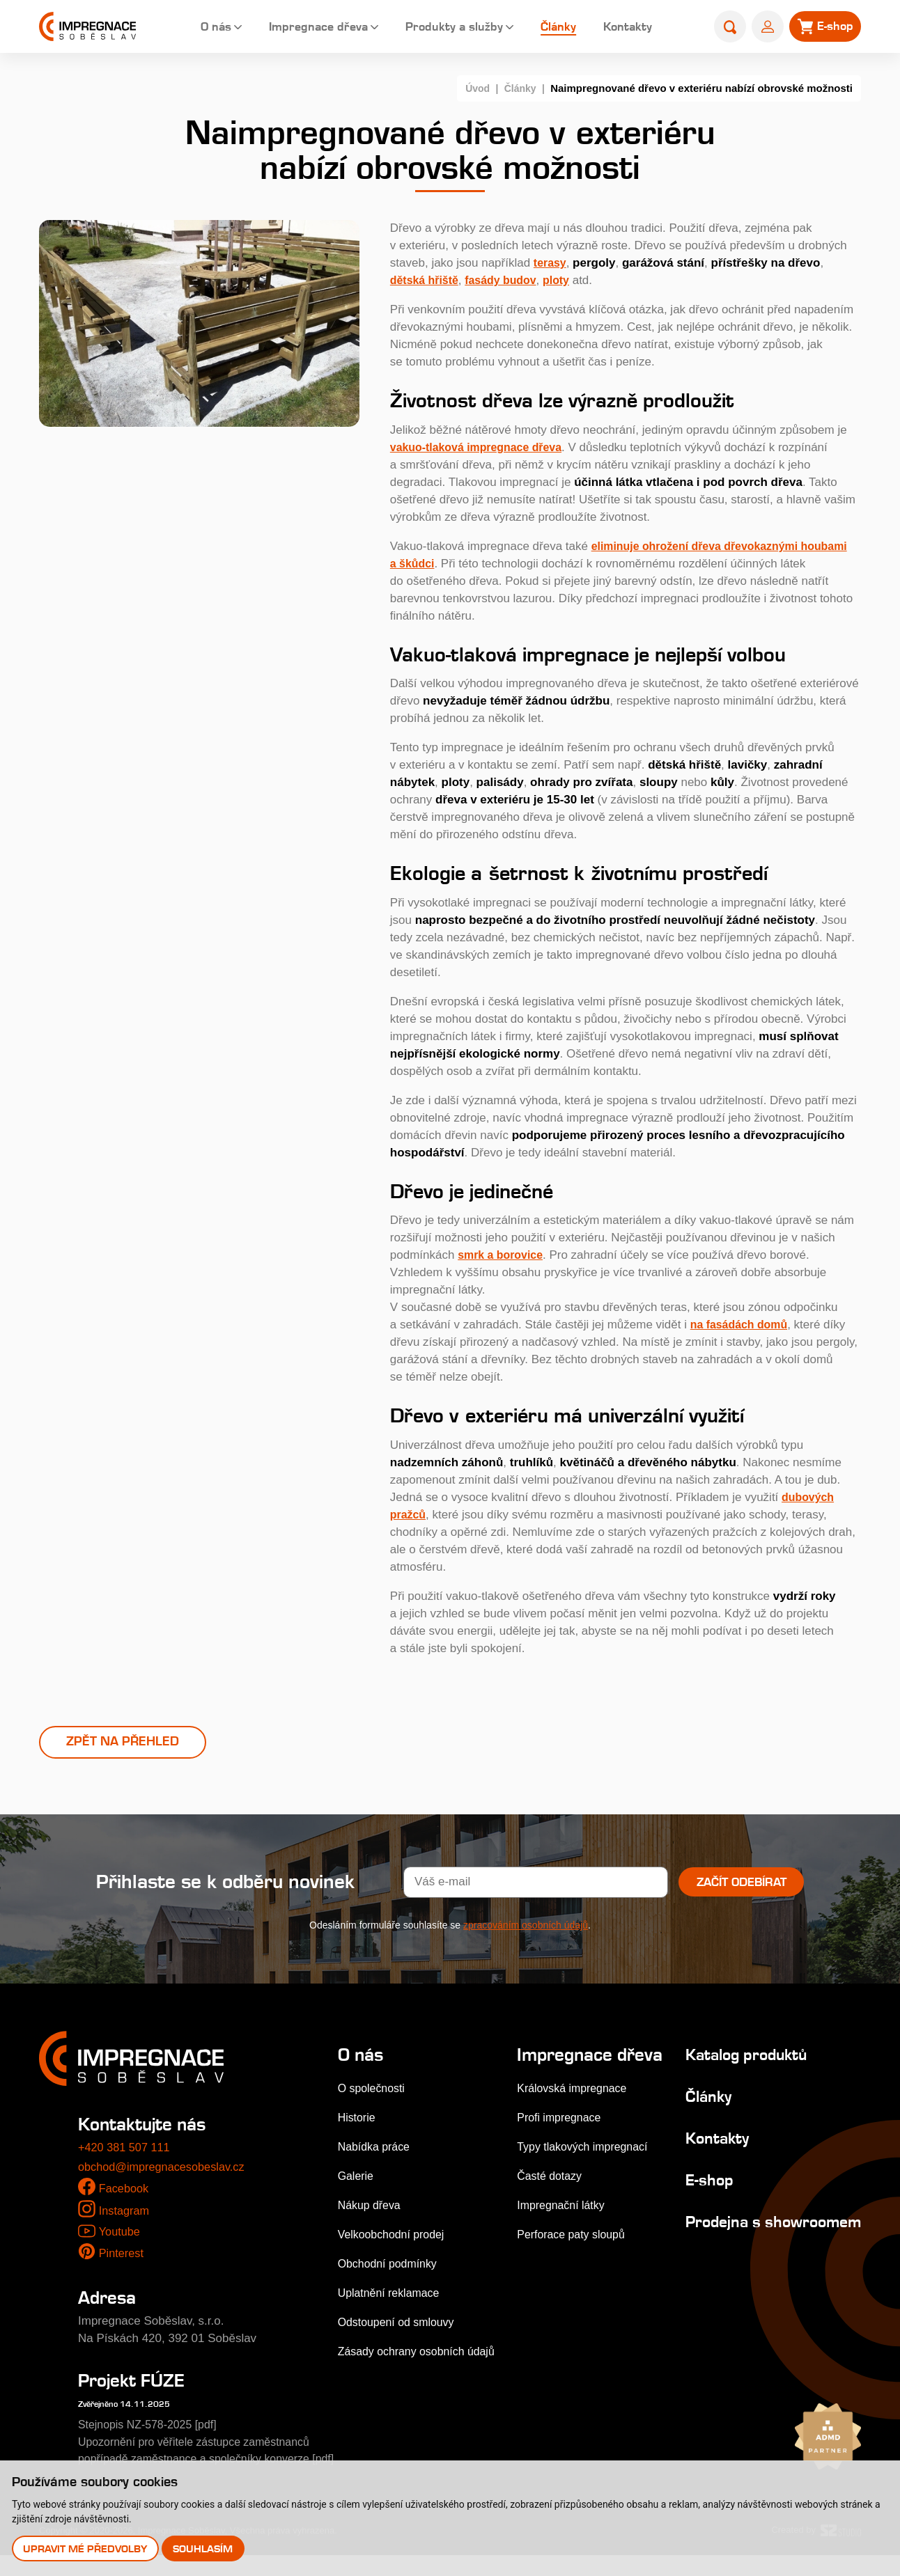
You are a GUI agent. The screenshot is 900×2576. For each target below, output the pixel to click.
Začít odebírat (741, 1885)
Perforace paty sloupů (572, 2257)
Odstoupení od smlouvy (400, 2325)
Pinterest (122, 2256)
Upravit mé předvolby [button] (86, 2548)
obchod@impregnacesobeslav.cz (164, 2169)
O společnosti (374, 2091)
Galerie (357, 2178)
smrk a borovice (503, 1255)
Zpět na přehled (123, 1743)
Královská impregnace (574, 2111)
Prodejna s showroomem (724, 2233)
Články (549, 27)
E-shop (698, 2182)
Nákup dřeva (371, 2208)
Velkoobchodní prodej (395, 2237)
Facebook (125, 2191)
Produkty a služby (443, 27)
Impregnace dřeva (304, 27)
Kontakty (620, 27)
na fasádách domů (742, 1324)
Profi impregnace (560, 2140)
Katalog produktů (740, 2057)
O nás (199, 27)
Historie (358, 2120)
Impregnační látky (562, 2228)
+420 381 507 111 (126, 2150)
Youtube (119, 2234)
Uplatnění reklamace (392, 2295)
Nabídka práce (376, 2149)
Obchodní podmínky (391, 2266)
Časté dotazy (549, 2199)
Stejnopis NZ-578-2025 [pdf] (152, 2427)
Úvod (474, 88)
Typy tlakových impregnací (585, 2169)
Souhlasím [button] (204, 2548)
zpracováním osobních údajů (525, 1927)
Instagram (125, 2213)
